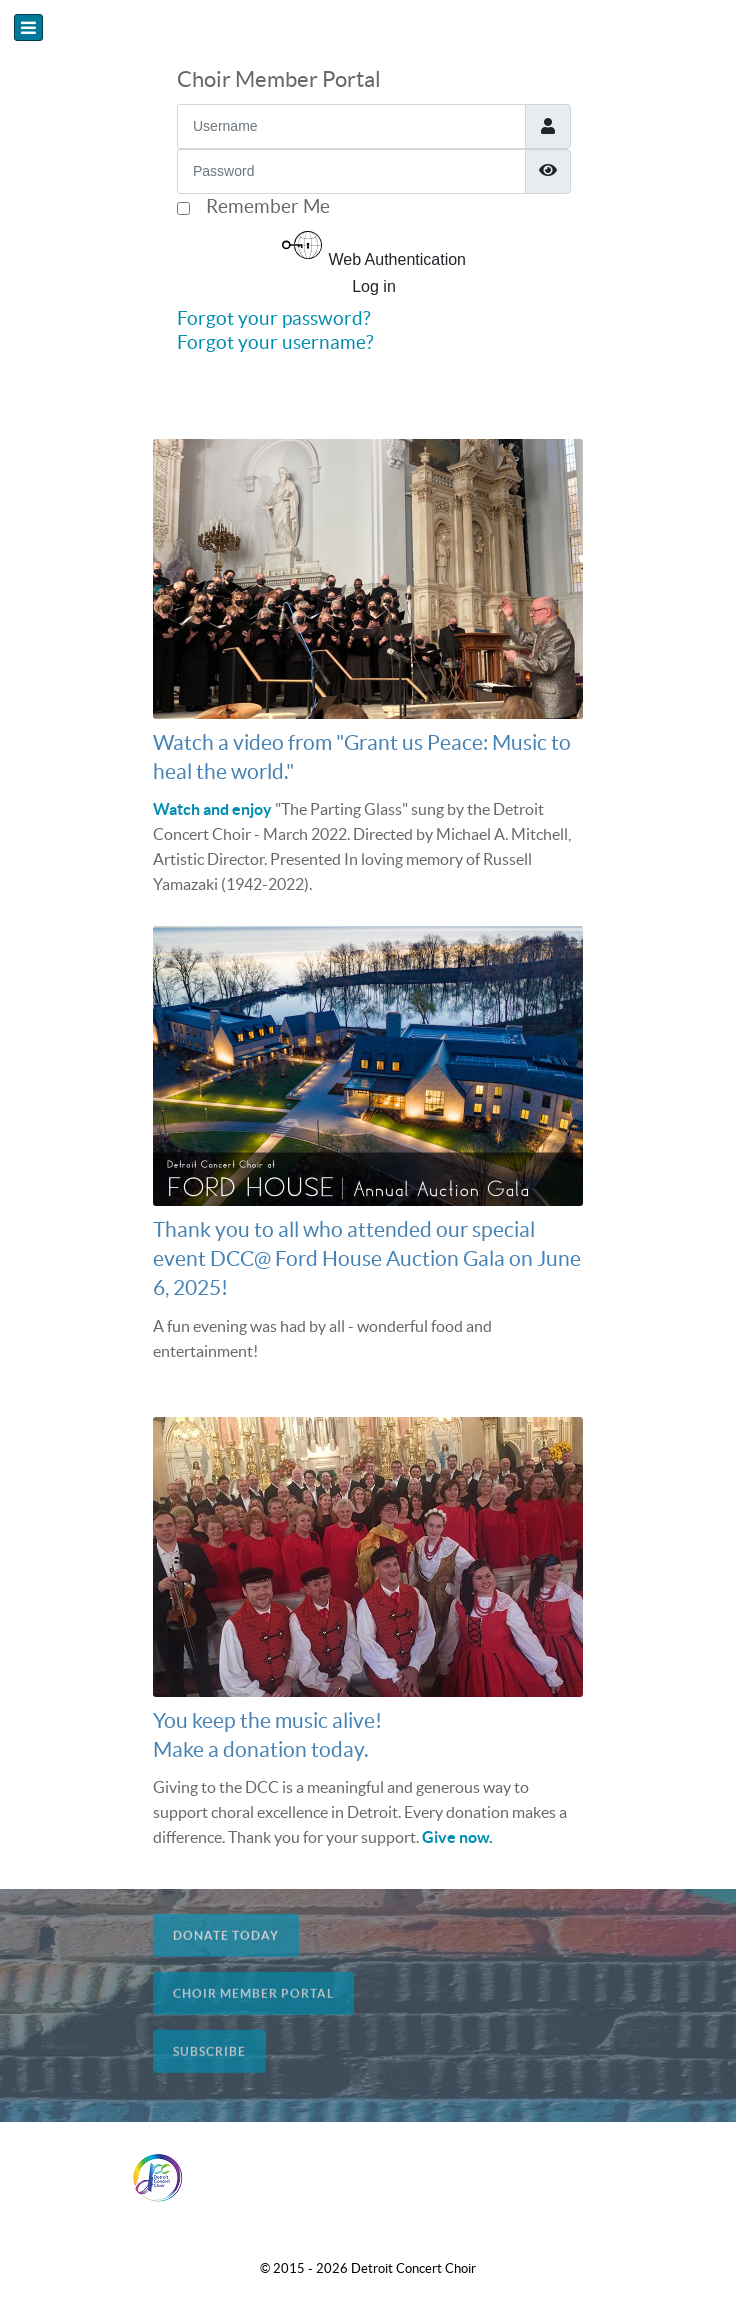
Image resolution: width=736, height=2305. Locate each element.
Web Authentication (374, 246)
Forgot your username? (275, 342)
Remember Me (268, 206)
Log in (374, 286)
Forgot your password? (274, 318)
